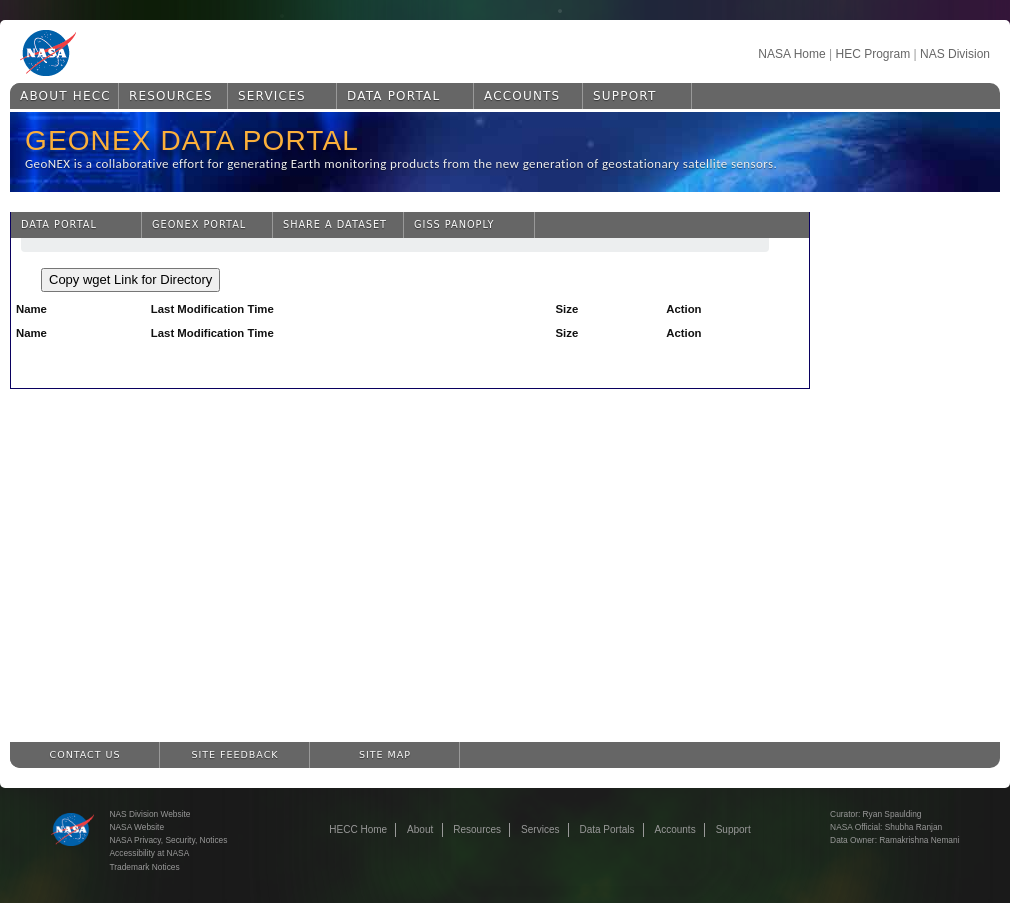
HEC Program (872, 54)
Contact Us (85, 754)
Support (624, 96)
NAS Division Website (150, 814)
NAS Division (955, 54)
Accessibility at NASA (150, 853)
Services (272, 96)
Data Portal (393, 96)
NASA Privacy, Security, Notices (169, 840)
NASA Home (791, 54)
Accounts (522, 96)
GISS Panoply (454, 224)
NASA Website (137, 827)
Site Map (385, 754)
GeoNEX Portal (199, 224)
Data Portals (606, 829)
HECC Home (358, 829)
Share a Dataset (335, 224)
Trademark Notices (145, 867)
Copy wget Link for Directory (130, 279)
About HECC (65, 96)
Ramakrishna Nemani (919, 840)
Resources (171, 96)
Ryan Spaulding (892, 814)
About (420, 829)
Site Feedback (235, 754)
